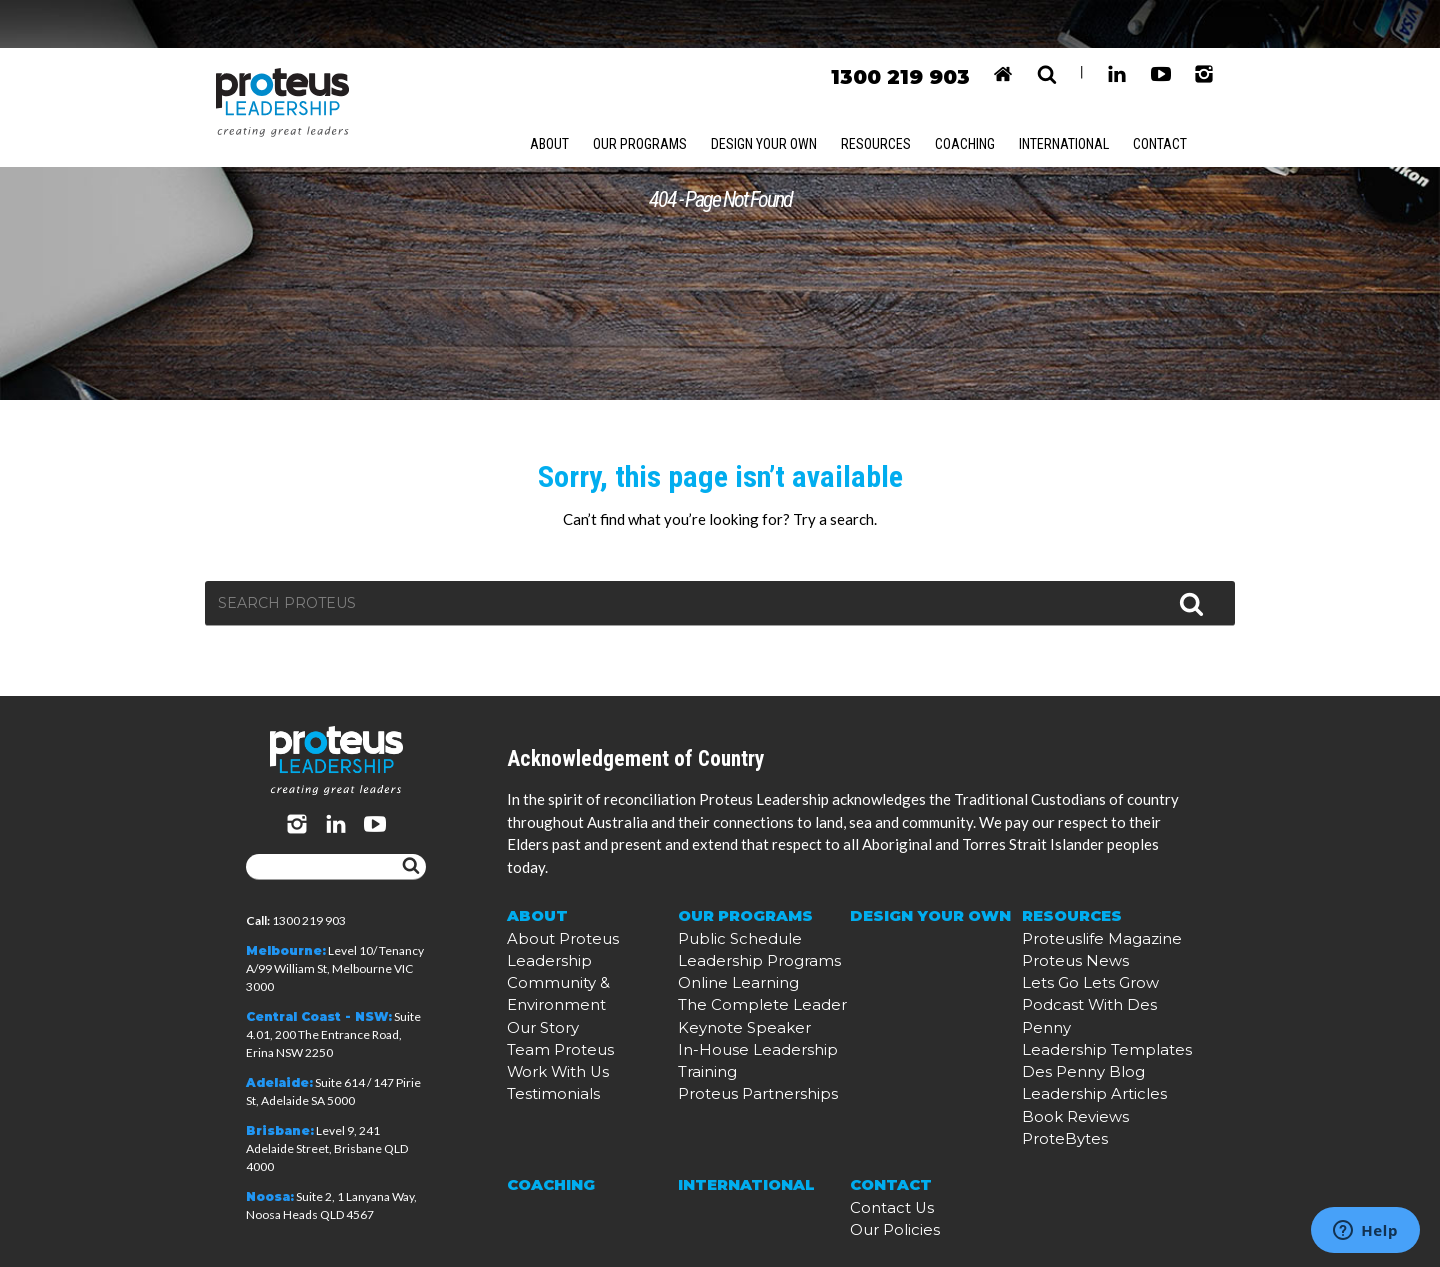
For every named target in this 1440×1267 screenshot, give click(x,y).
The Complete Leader (739, 1047)
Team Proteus (547, 1047)
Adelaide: (279, 1083)
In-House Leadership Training (762, 1083)
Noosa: (270, 1197)
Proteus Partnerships (739, 1101)
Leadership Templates (1084, 1065)
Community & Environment (589, 1011)
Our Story (536, 1029)
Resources (888, 97)
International (1085, 97)
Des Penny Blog (1068, 1083)
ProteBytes (1054, 1137)
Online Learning (725, 1029)
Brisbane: (280, 1131)
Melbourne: (286, 951)
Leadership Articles (1075, 1101)
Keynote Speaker (726, 1065)
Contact (1186, 97)
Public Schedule (723, 993)
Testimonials (542, 1083)
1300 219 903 (898, 30)
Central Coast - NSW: (319, 1017)
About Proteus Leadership (582, 993)
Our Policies (884, 1215)
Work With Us (547, 1065)
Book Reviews (1062, 1119)
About (550, 97)
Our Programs (644, 97)
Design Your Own (772, 97)
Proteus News (1061, 1011)
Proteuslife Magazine (1082, 993)
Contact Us (882, 1197)
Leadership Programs (740, 1011)
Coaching (981, 97)
